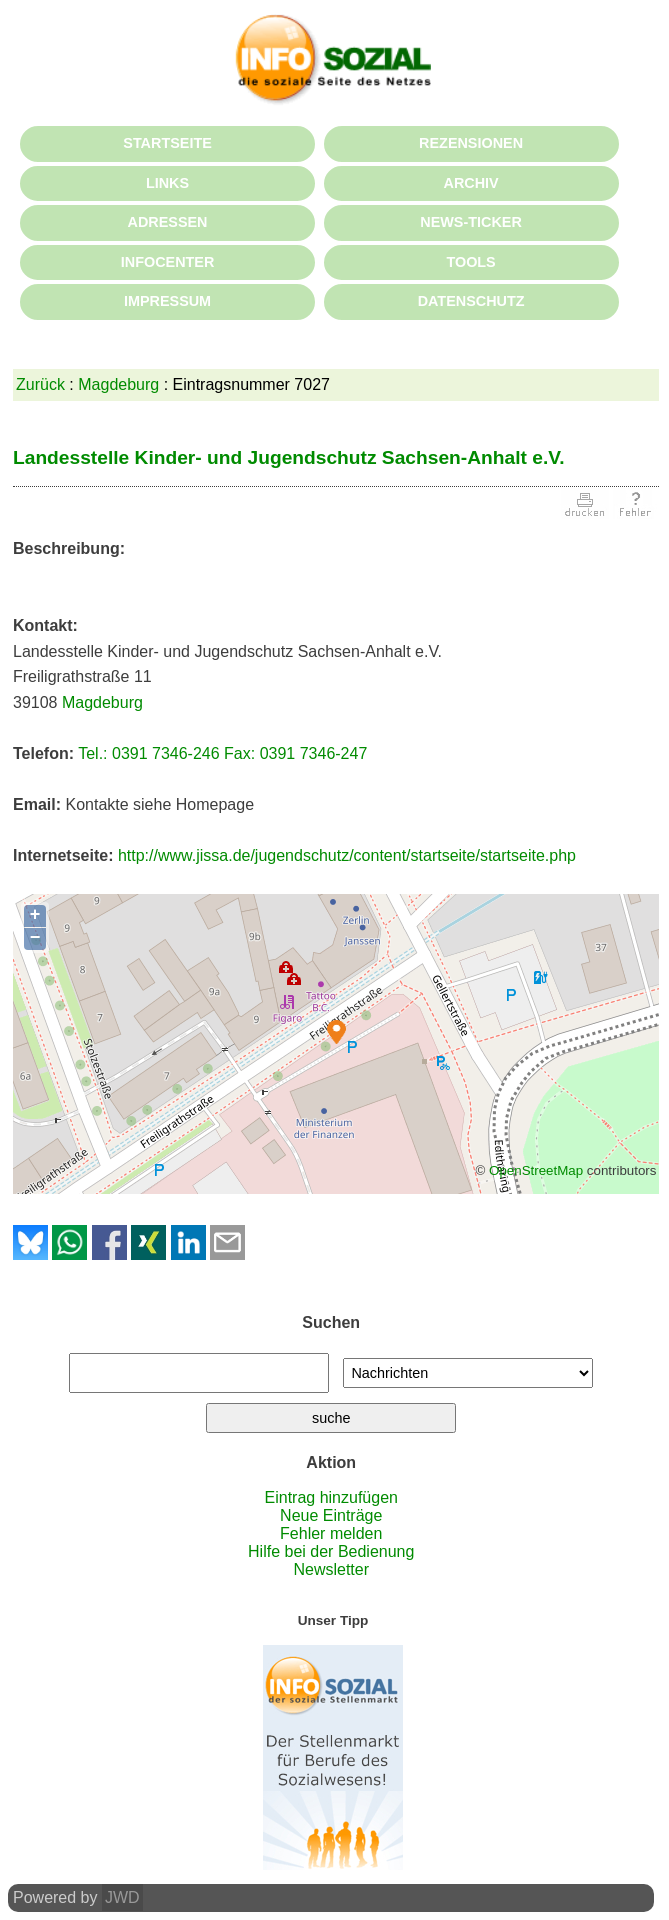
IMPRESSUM (167, 301)
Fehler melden (331, 1533)
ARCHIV (470, 183)
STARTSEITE (167, 143)
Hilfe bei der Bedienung (331, 1551)
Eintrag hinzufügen (331, 1497)
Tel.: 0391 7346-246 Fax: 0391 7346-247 (222, 753)
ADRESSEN (168, 222)
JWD (122, 1897)
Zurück (40, 384)
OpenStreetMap (536, 1170)
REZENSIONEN (471, 143)
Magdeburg (118, 384)
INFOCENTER (168, 262)
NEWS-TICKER (471, 222)
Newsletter (331, 1569)
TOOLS (470, 262)
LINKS (167, 183)
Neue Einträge (331, 1515)
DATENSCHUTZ (471, 301)
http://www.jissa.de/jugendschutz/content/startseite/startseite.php (347, 855)
